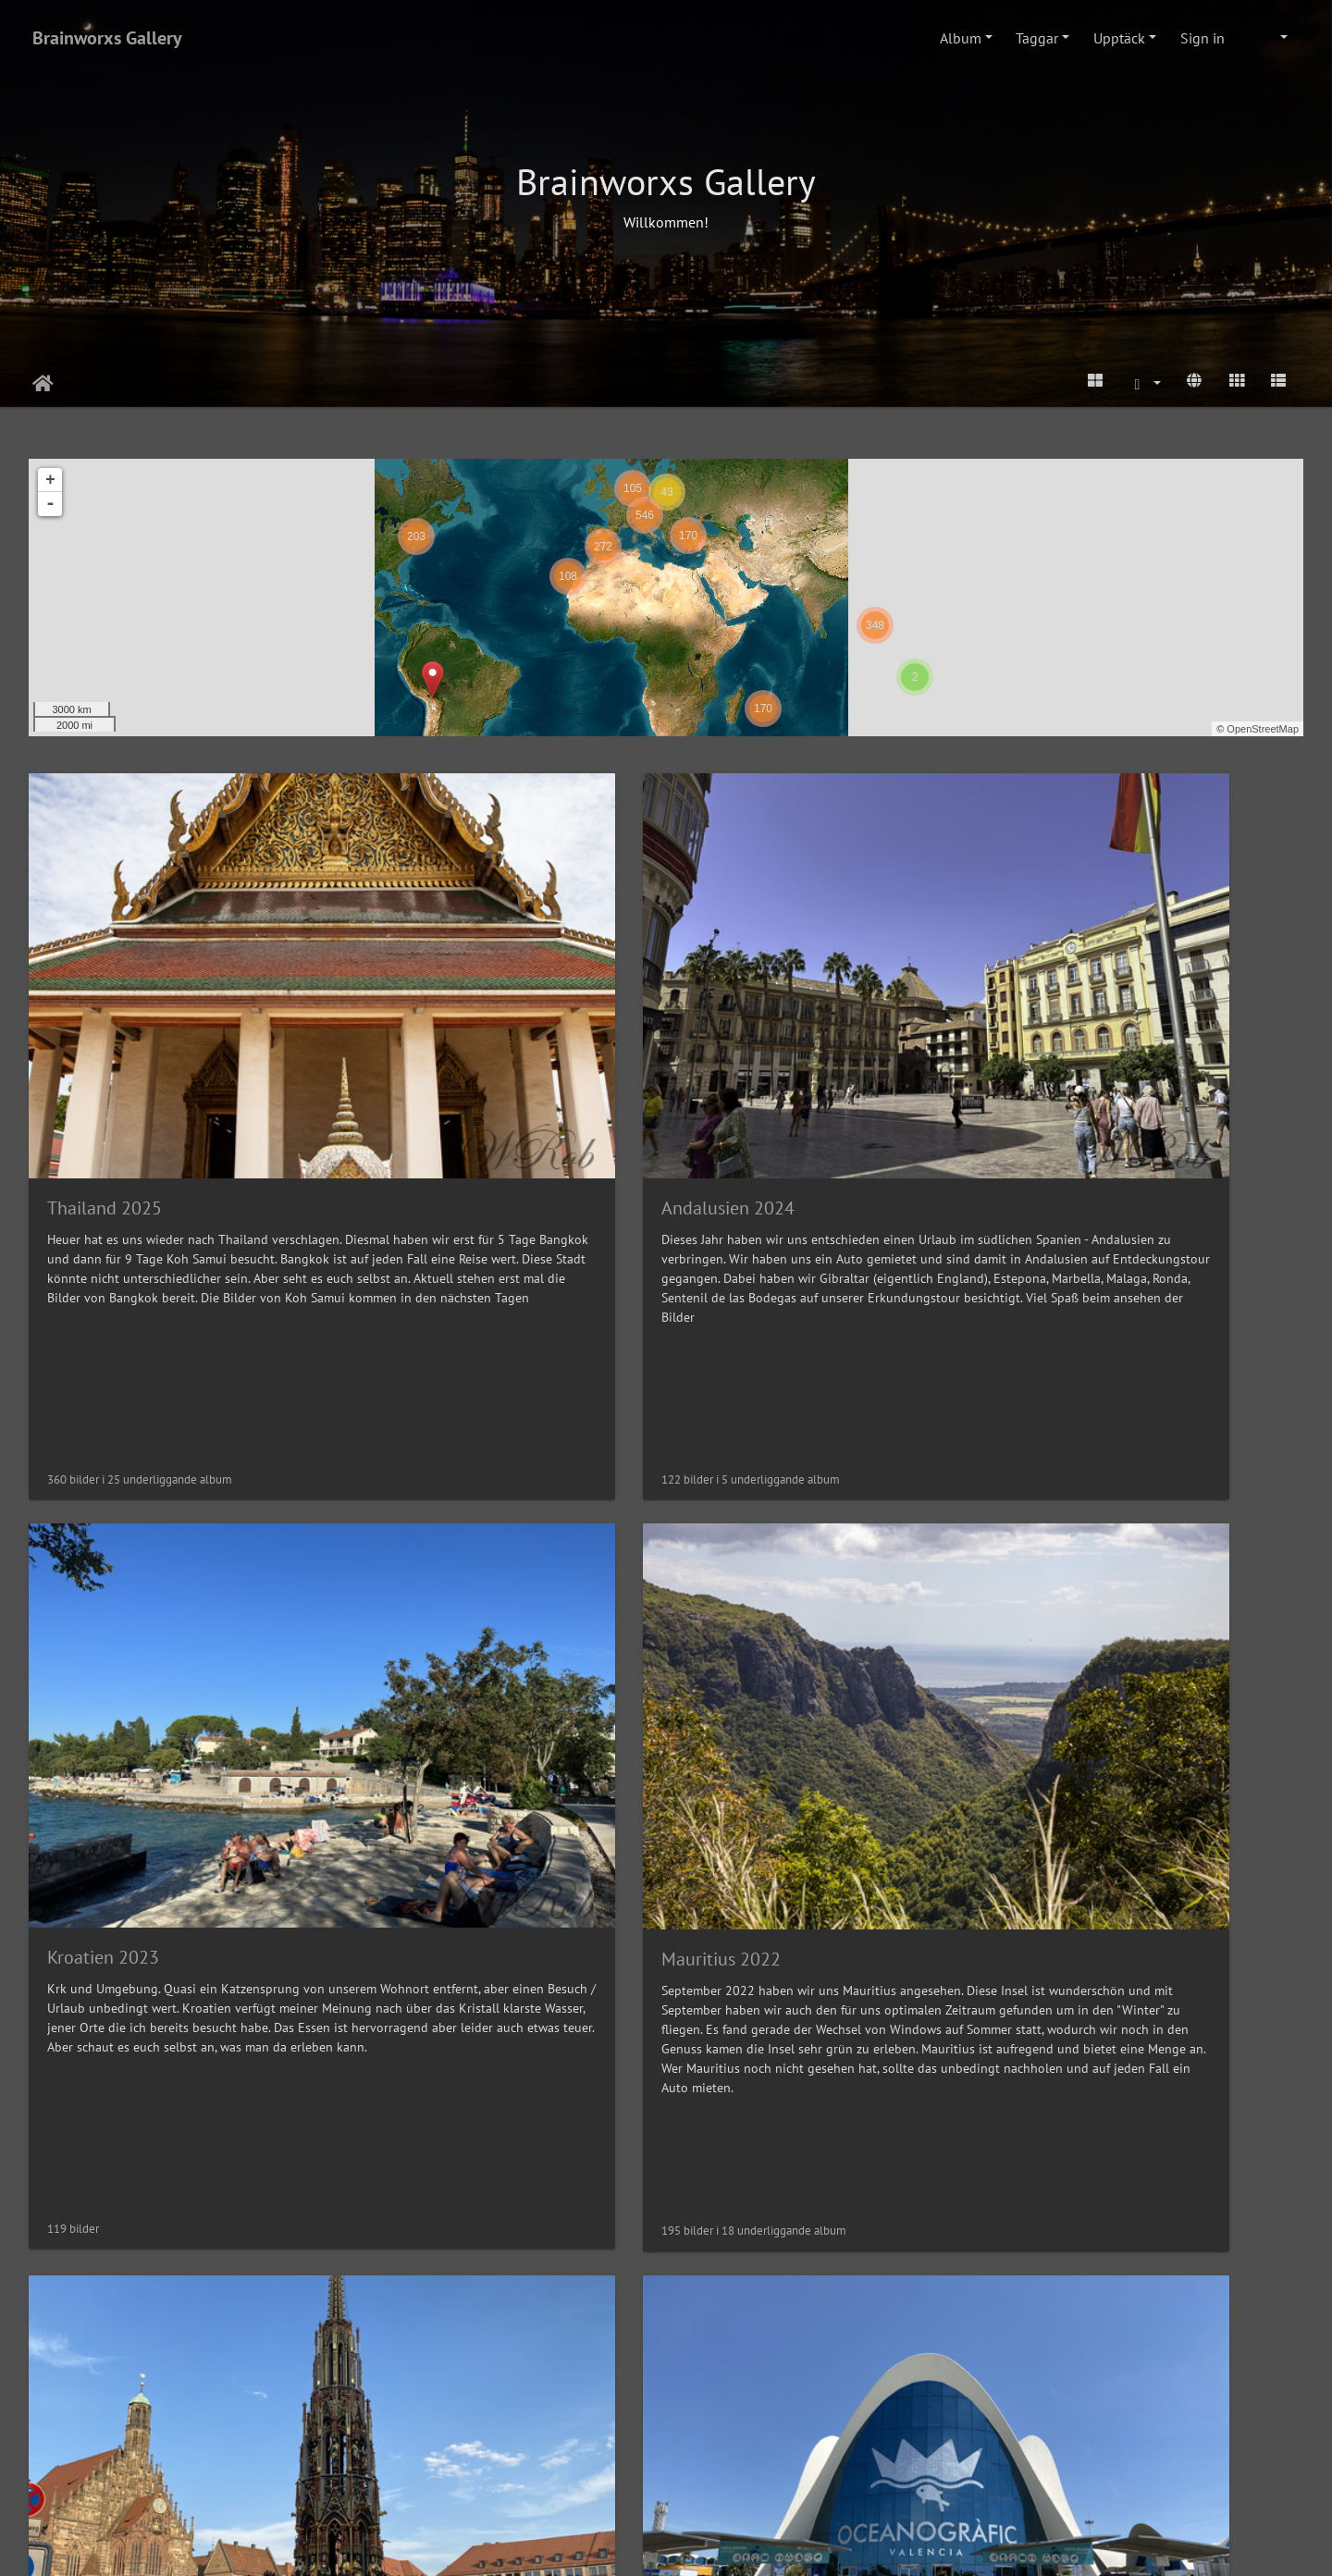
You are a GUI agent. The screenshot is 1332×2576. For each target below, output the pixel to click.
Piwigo (700, 2544)
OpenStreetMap (1263, 728)
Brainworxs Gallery (107, 38)
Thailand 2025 (104, 1008)
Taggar (1037, 38)
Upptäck (1119, 38)
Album (960, 38)
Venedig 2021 (427, 2112)
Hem (43, 384)
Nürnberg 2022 (107, 1560)
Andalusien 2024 (439, 1008)
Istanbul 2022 (753, 1560)
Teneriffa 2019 (754, 2113)
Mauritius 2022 (1083, 1009)
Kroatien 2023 (754, 1008)
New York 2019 (1082, 2113)
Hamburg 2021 (1083, 1560)
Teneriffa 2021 (103, 2112)
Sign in (1202, 38)
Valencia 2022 (428, 1560)
